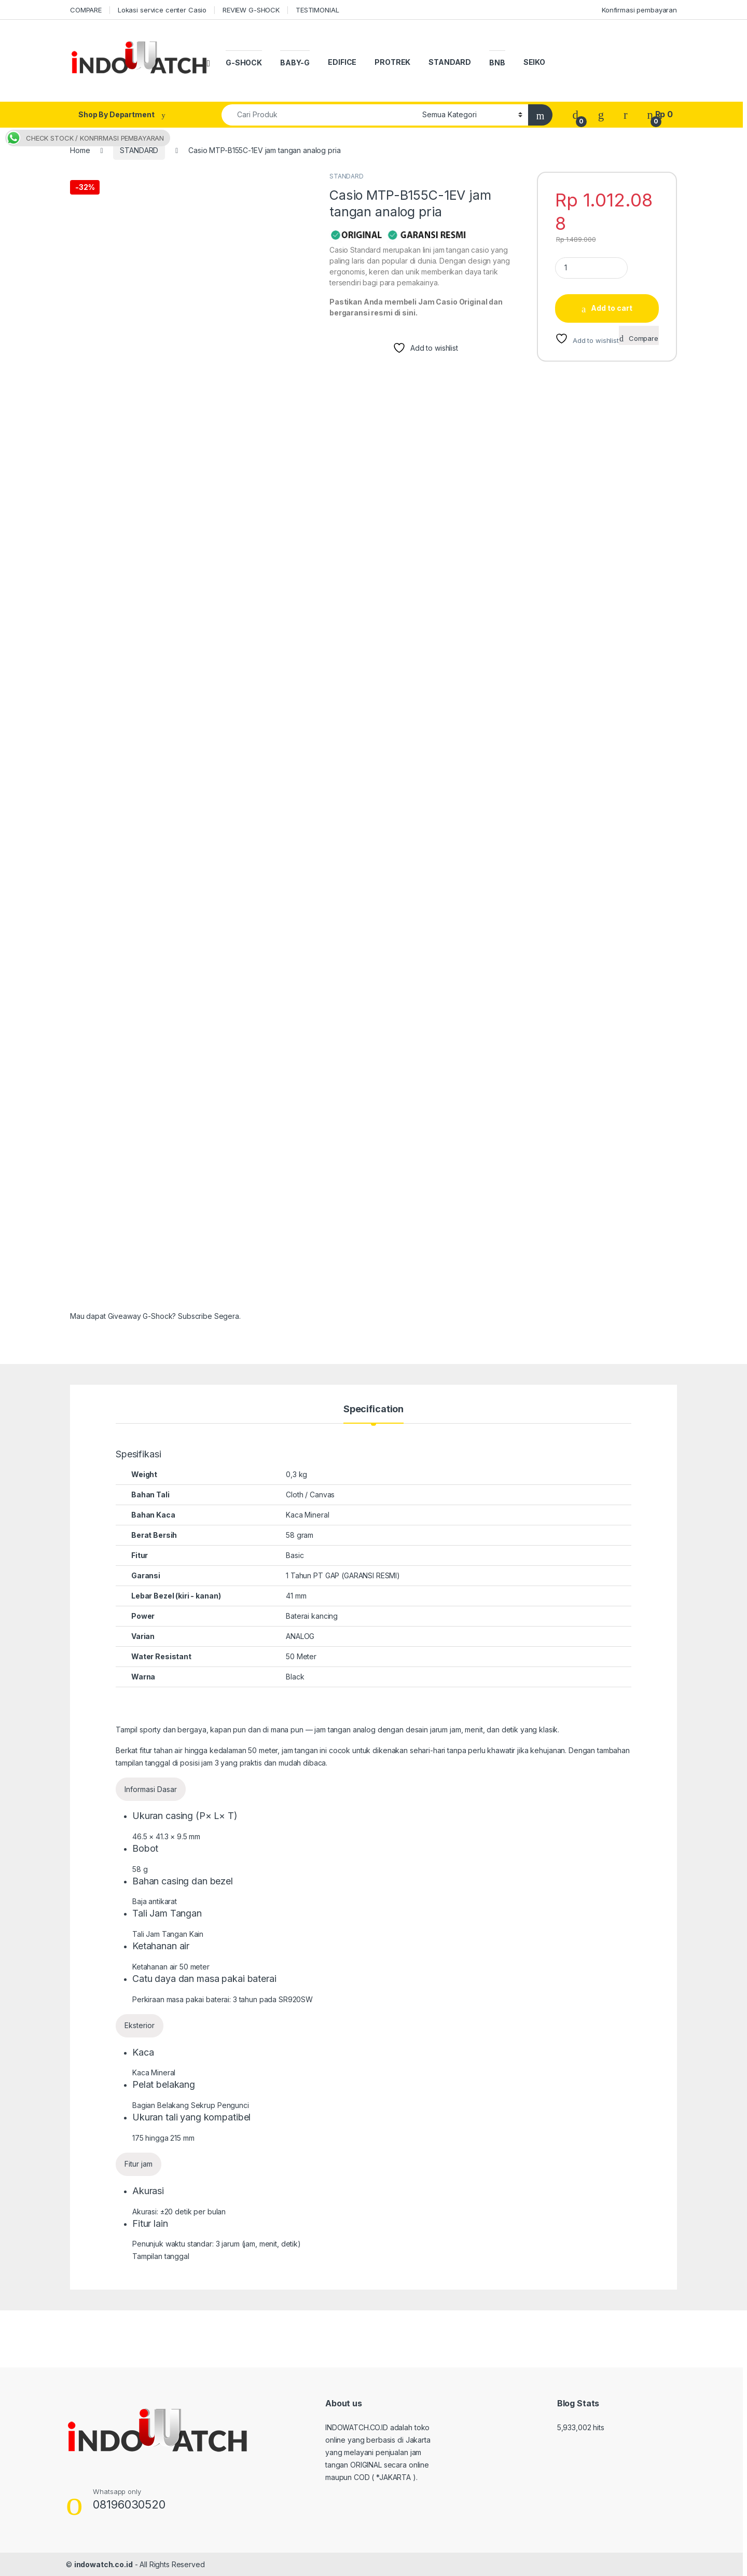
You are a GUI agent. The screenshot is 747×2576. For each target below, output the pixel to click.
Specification (373, 1409)
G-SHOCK (244, 62)
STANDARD (449, 62)
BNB (497, 62)
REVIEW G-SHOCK (251, 10)
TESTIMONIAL (317, 10)
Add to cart (611, 308)
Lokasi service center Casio (162, 10)
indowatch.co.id (103, 2564)
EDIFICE (342, 62)
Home (80, 150)
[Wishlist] (601, 114)
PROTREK (392, 62)
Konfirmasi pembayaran (639, 10)
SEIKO (534, 62)
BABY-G (295, 62)
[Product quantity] (591, 268)
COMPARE (86, 10)
